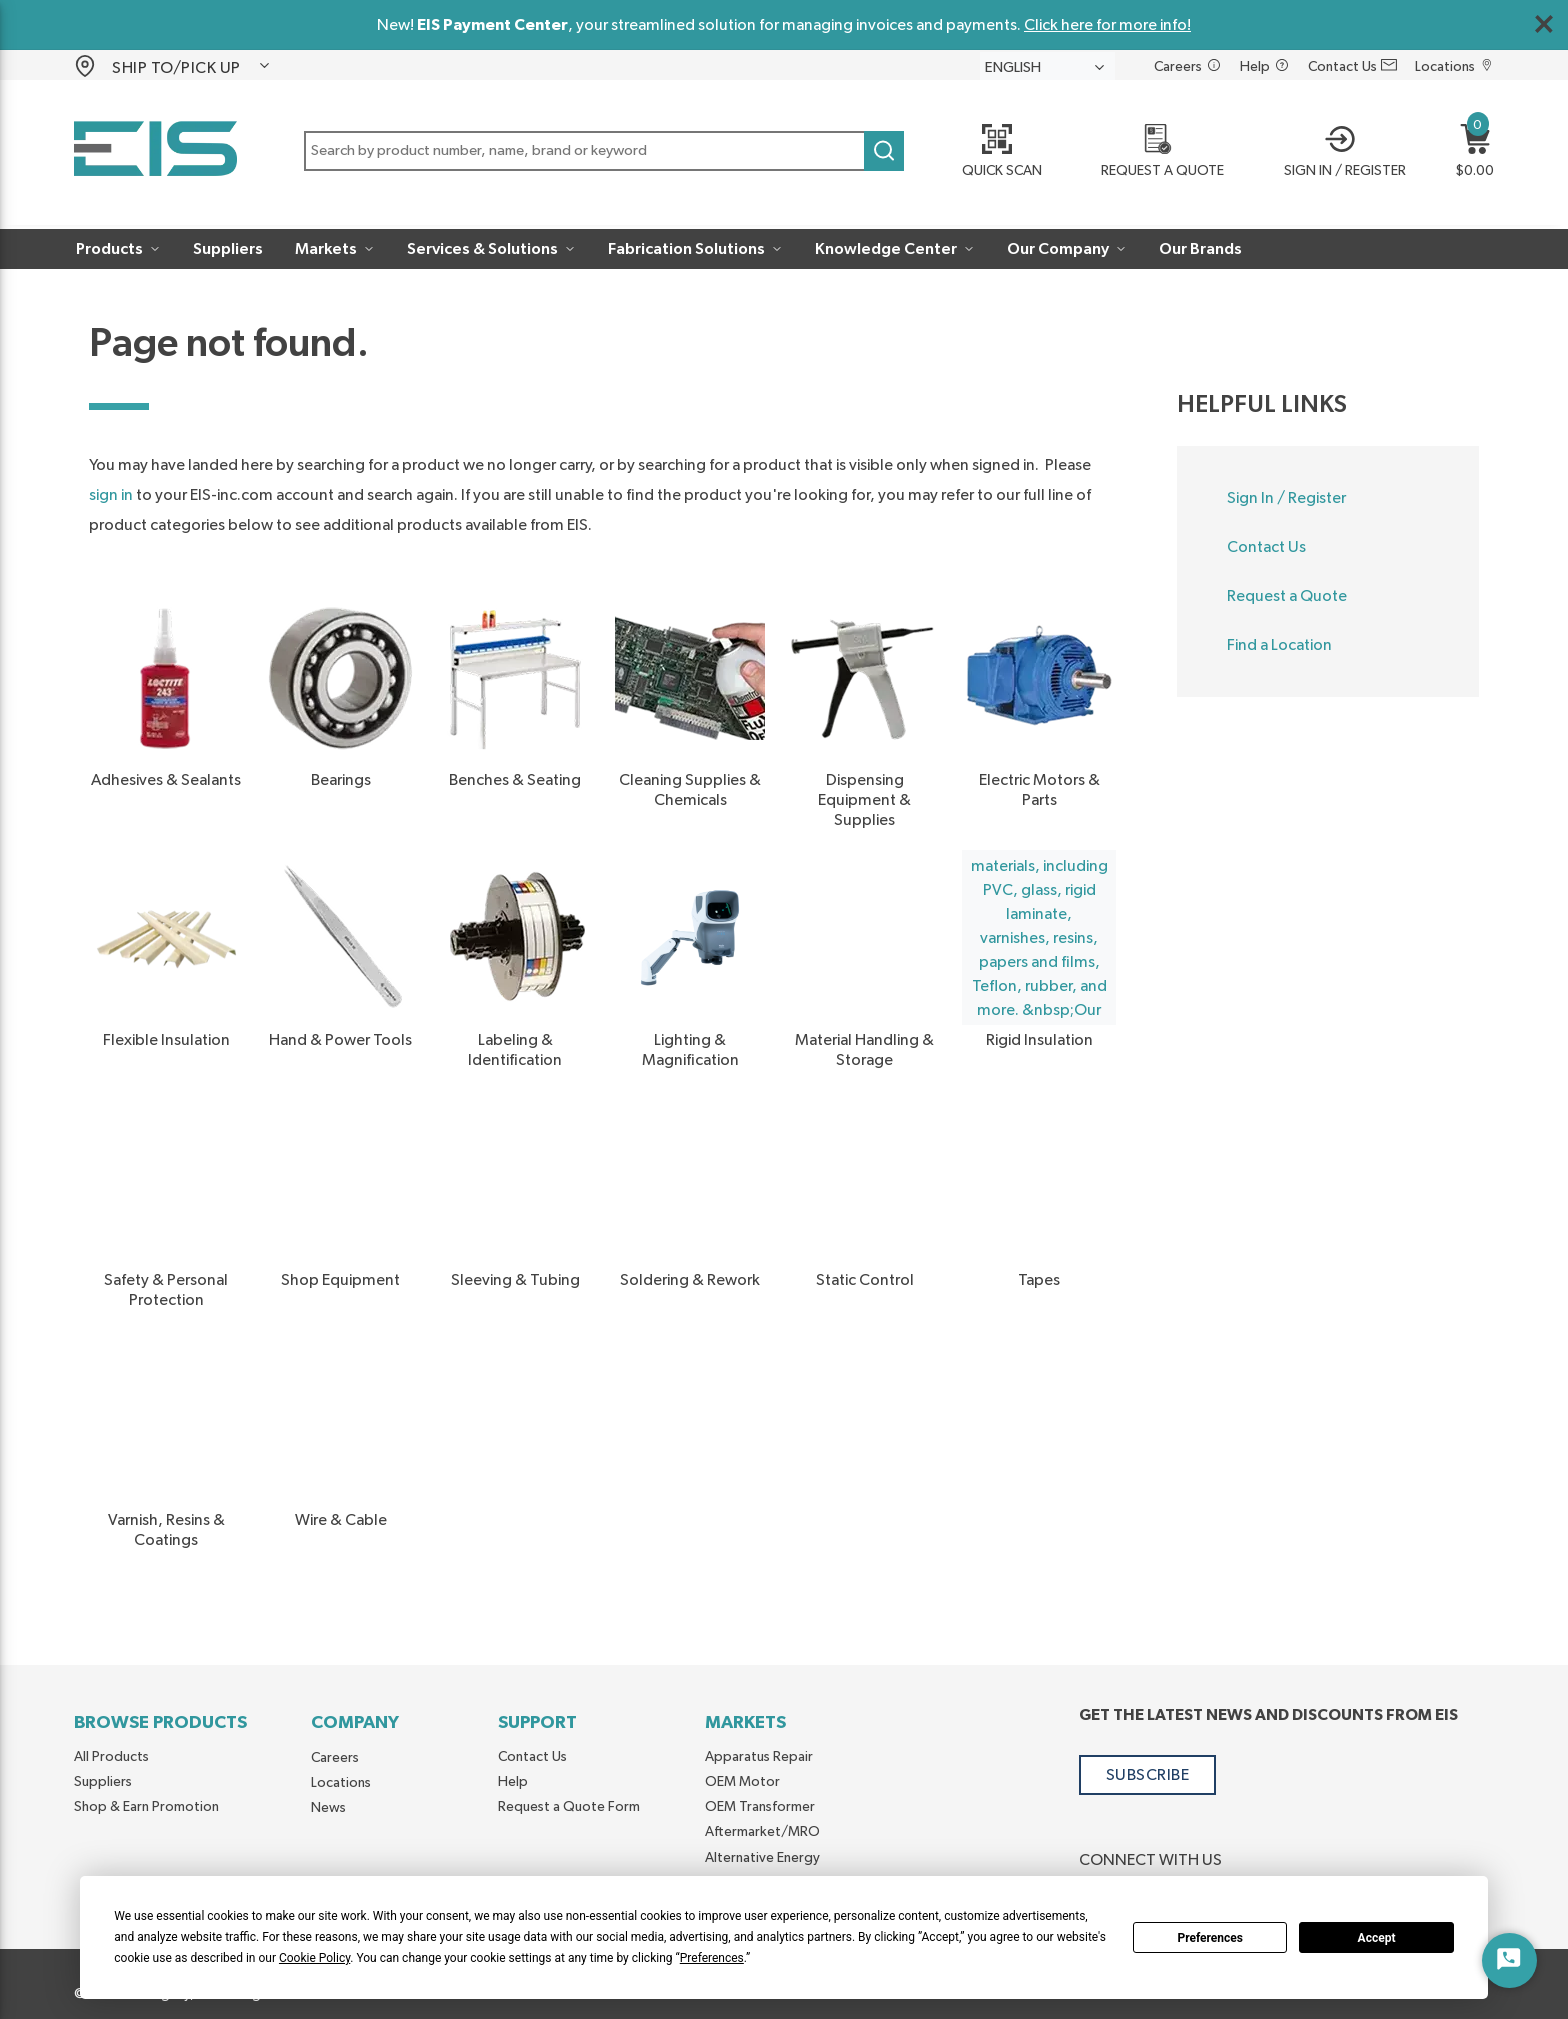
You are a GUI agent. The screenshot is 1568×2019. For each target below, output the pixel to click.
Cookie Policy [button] (314, 1958)
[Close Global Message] (1544, 24)
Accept (1377, 1938)
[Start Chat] (1509, 1960)
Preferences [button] (712, 1958)
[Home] (155, 152)
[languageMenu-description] (1047, 67)
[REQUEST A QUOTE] (1156, 153)
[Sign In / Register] (1339, 153)
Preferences (1210, 1938)
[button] (192, 66)
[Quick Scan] (995, 153)
